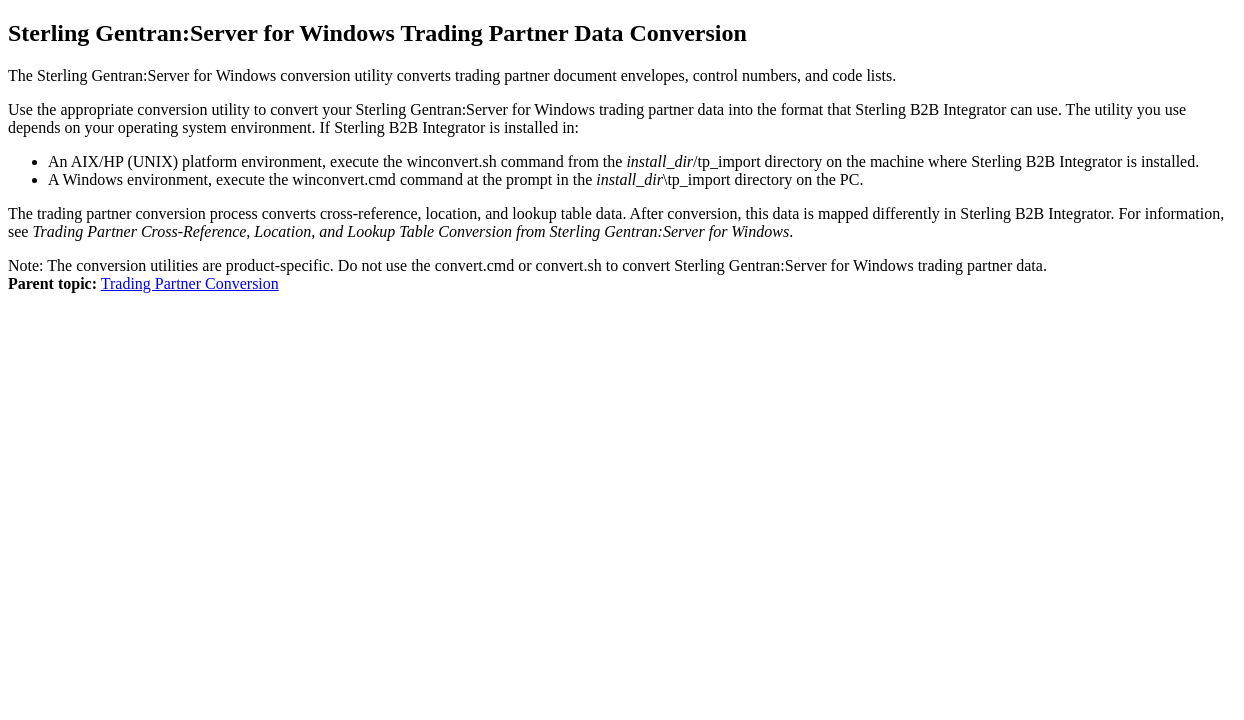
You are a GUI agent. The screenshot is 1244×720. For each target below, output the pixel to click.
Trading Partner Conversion (190, 283)
